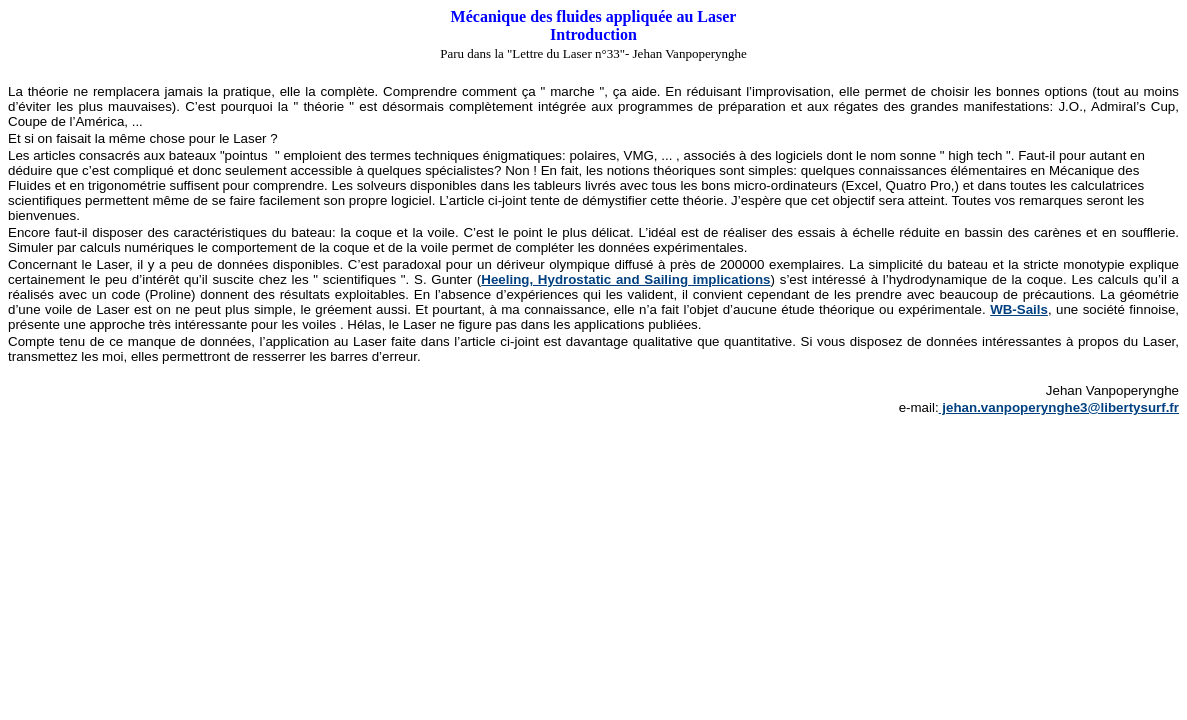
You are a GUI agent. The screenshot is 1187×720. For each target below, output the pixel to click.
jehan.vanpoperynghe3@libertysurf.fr (1059, 407)
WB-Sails (1019, 309)
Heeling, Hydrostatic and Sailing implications (625, 279)
